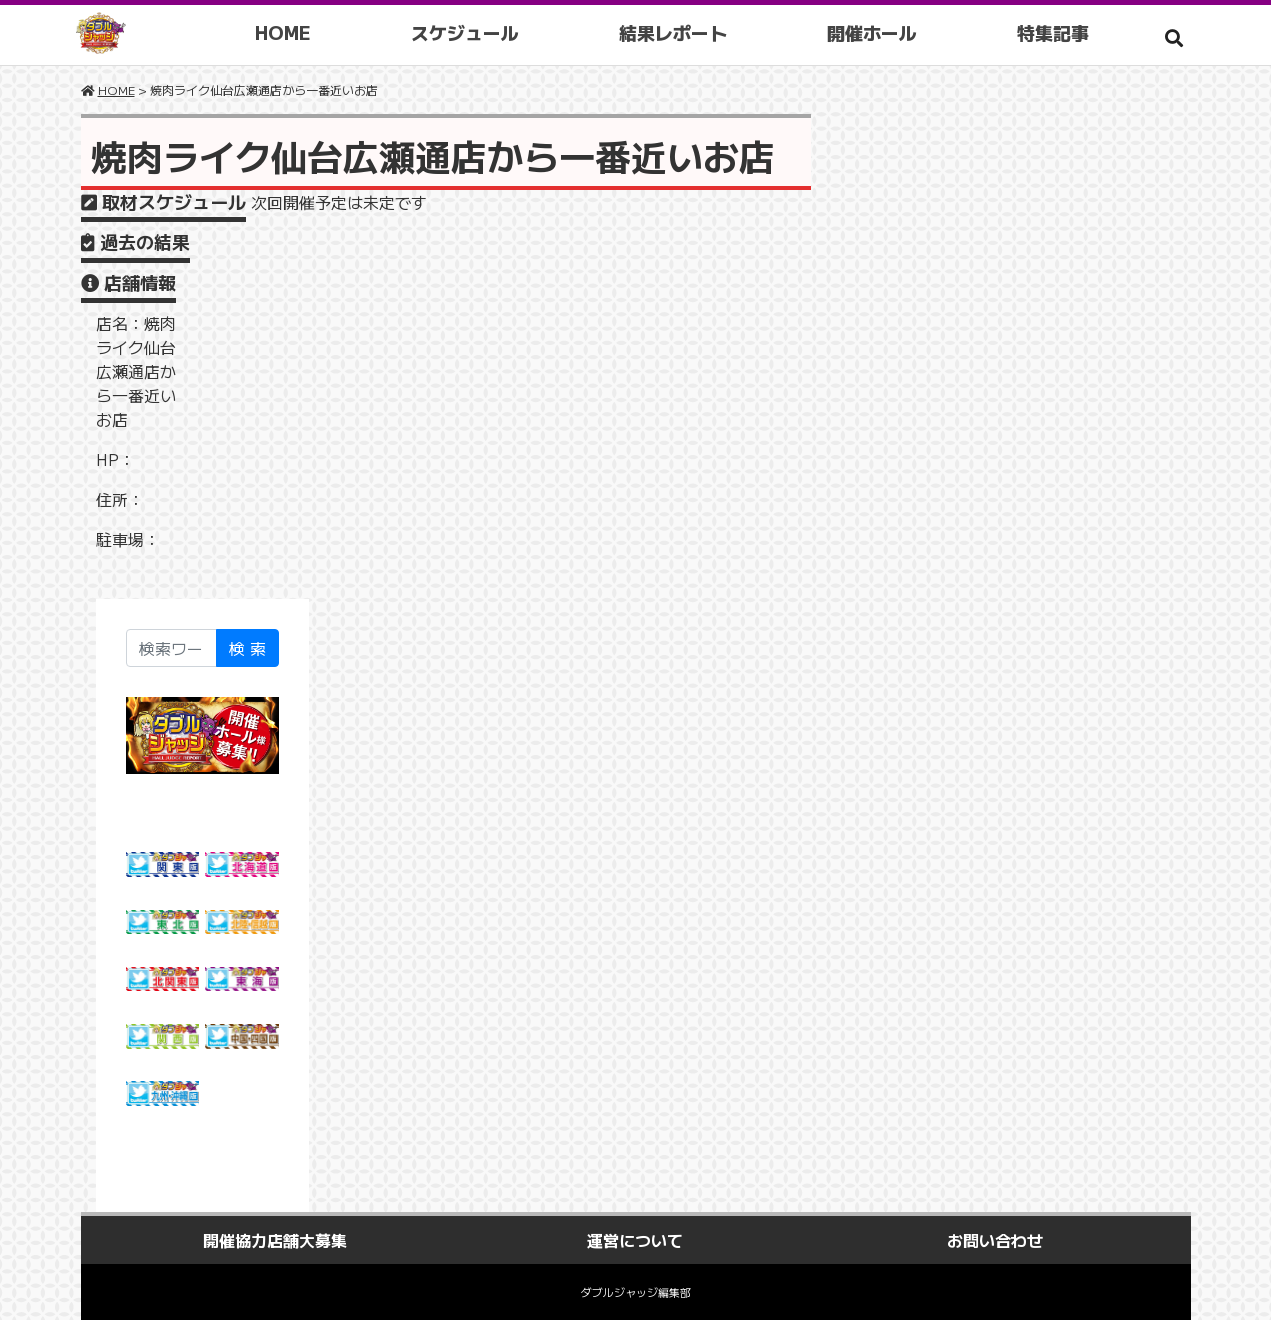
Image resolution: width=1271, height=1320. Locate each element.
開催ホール (879, 32)
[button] (1174, 37)
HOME (290, 32)
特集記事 (1060, 32)
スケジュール (472, 32)
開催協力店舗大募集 (275, 1240)
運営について (635, 1240)
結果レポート (680, 32)
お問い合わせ (995, 1240)
